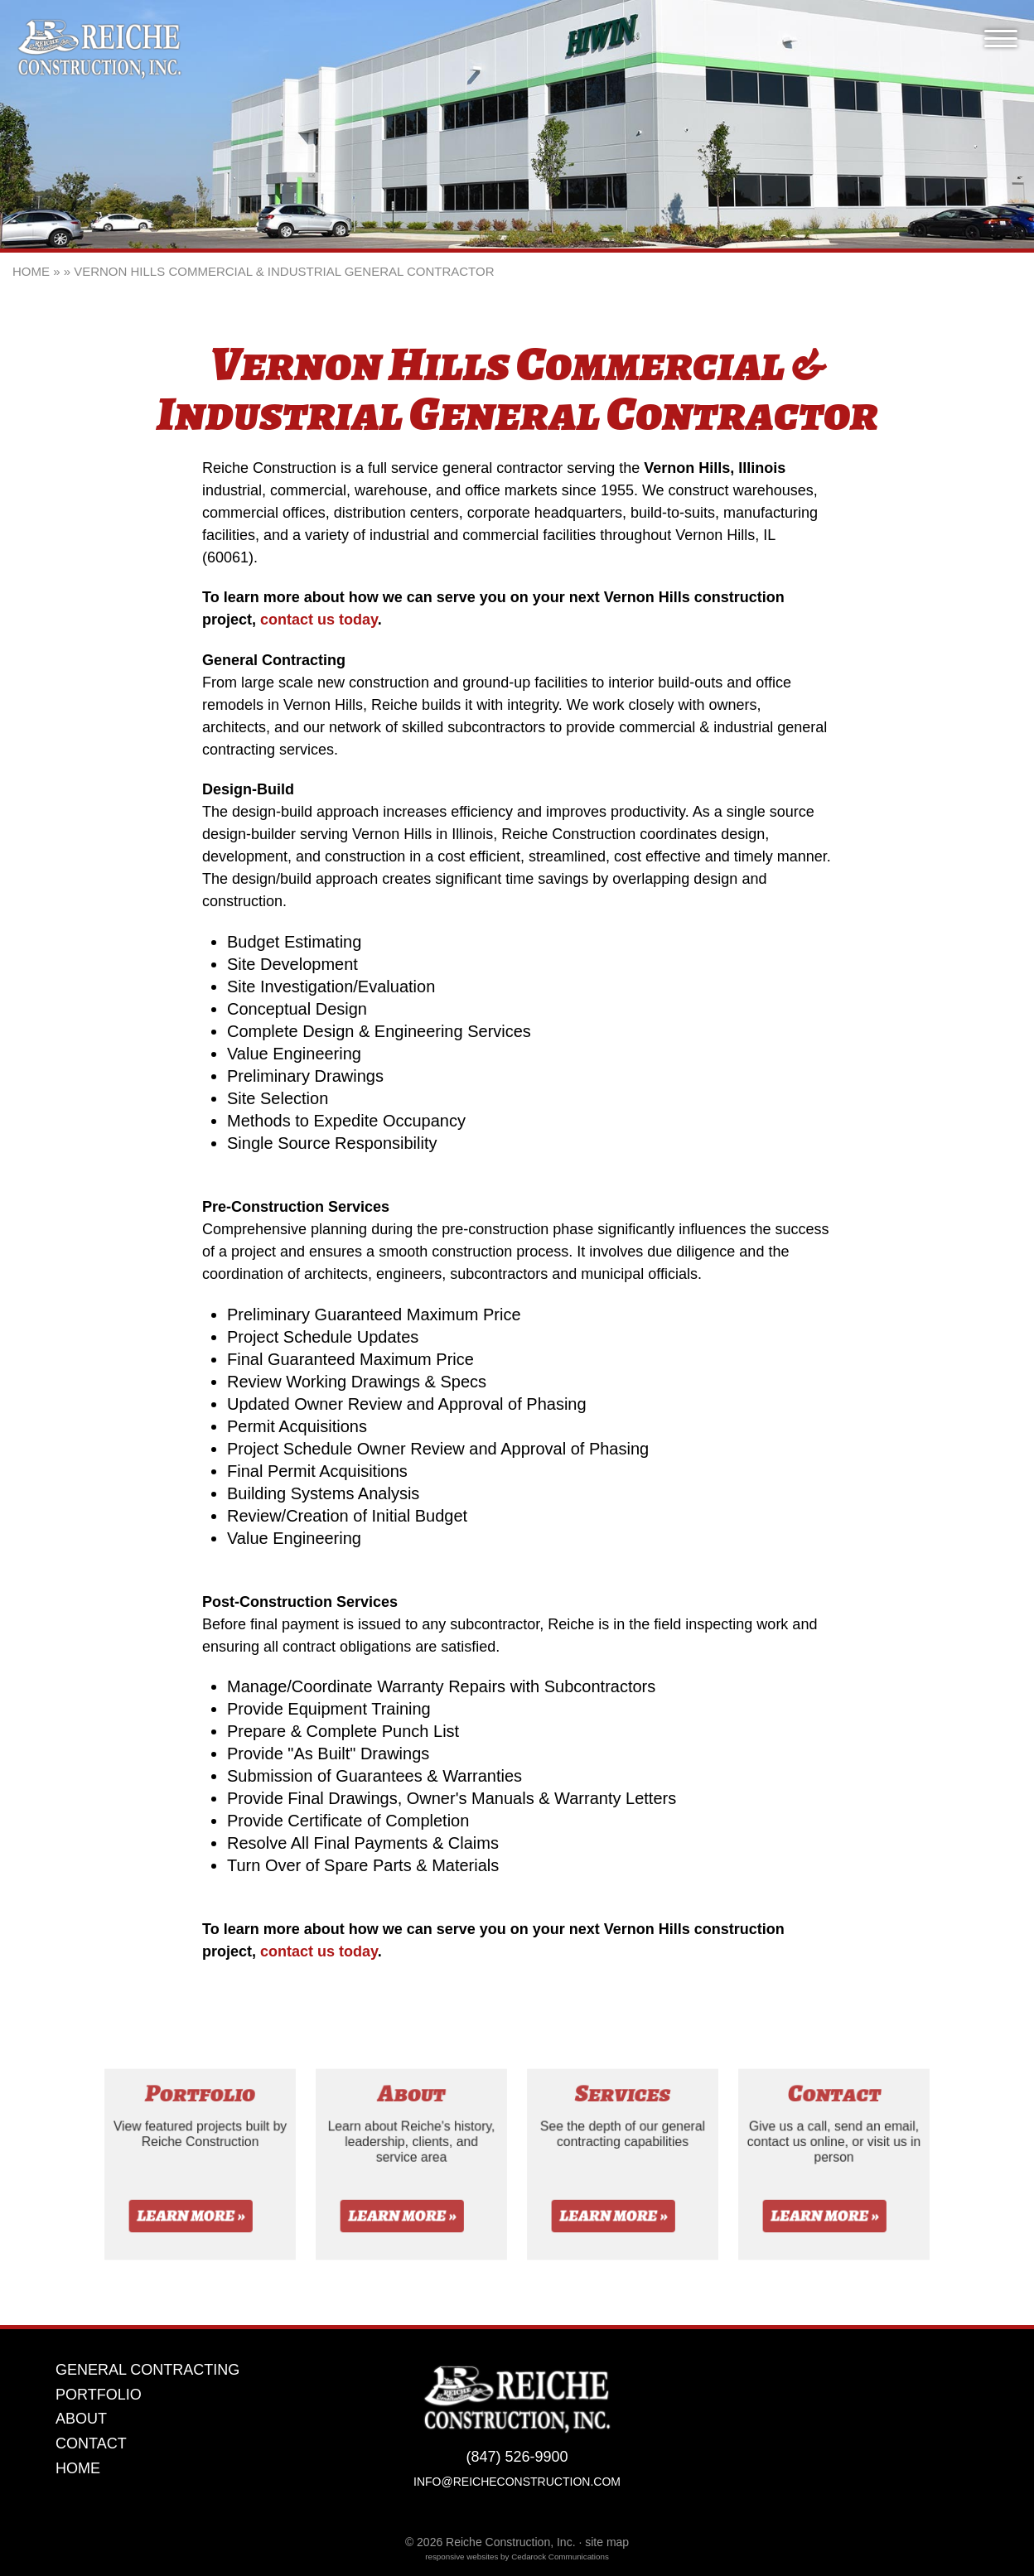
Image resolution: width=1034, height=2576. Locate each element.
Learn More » (191, 2223)
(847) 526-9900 (517, 2457)
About (81, 2419)
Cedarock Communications (560, 2556)
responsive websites (461, 2556)
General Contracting (147, 2370)
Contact (91, 2444)
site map (607, 2542)
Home (31, 271)
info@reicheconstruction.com (517, 2482)
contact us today (319, 619)
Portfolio (99, 2395)
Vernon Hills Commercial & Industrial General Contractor (284, 271)
